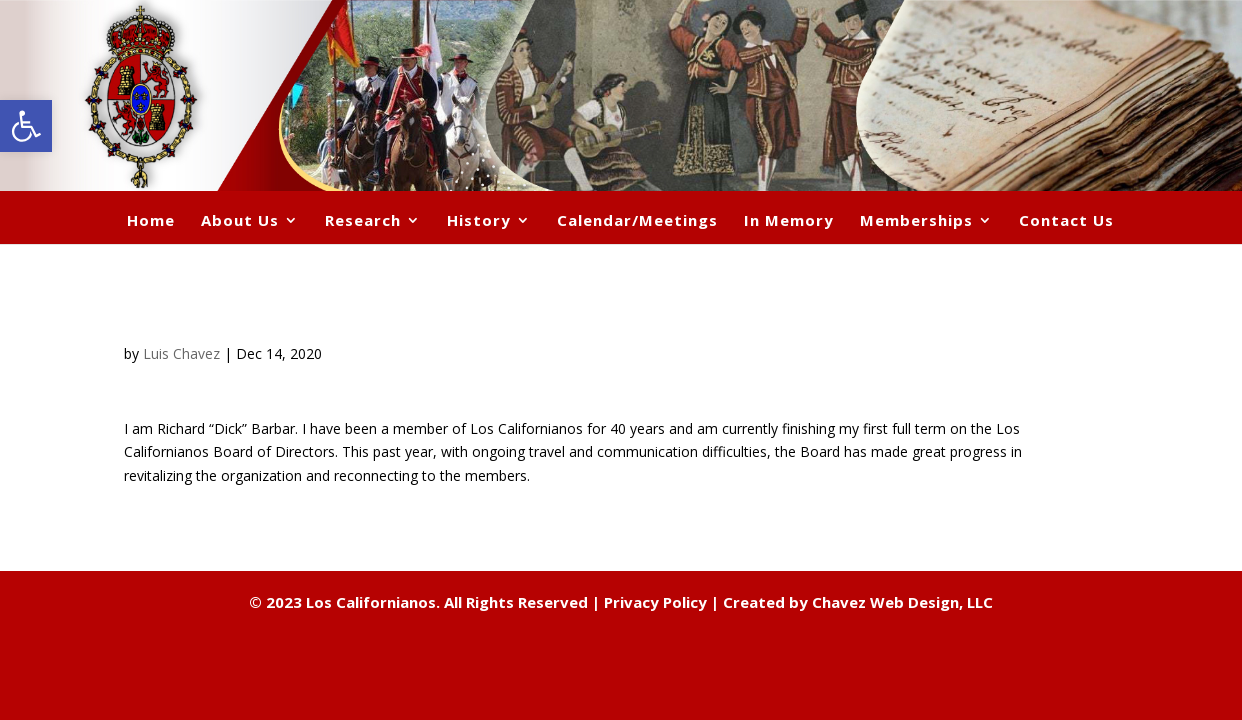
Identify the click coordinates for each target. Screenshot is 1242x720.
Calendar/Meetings (637, 221)
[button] (26, 126)
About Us (240, 221)
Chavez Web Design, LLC (902, 602)
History (479, 221)
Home (151, 221)
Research (363, 221)
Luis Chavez (181, 353)
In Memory (789, 221)
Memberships (916, 221)
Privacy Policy (655, 602)
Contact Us (1066, 221)
